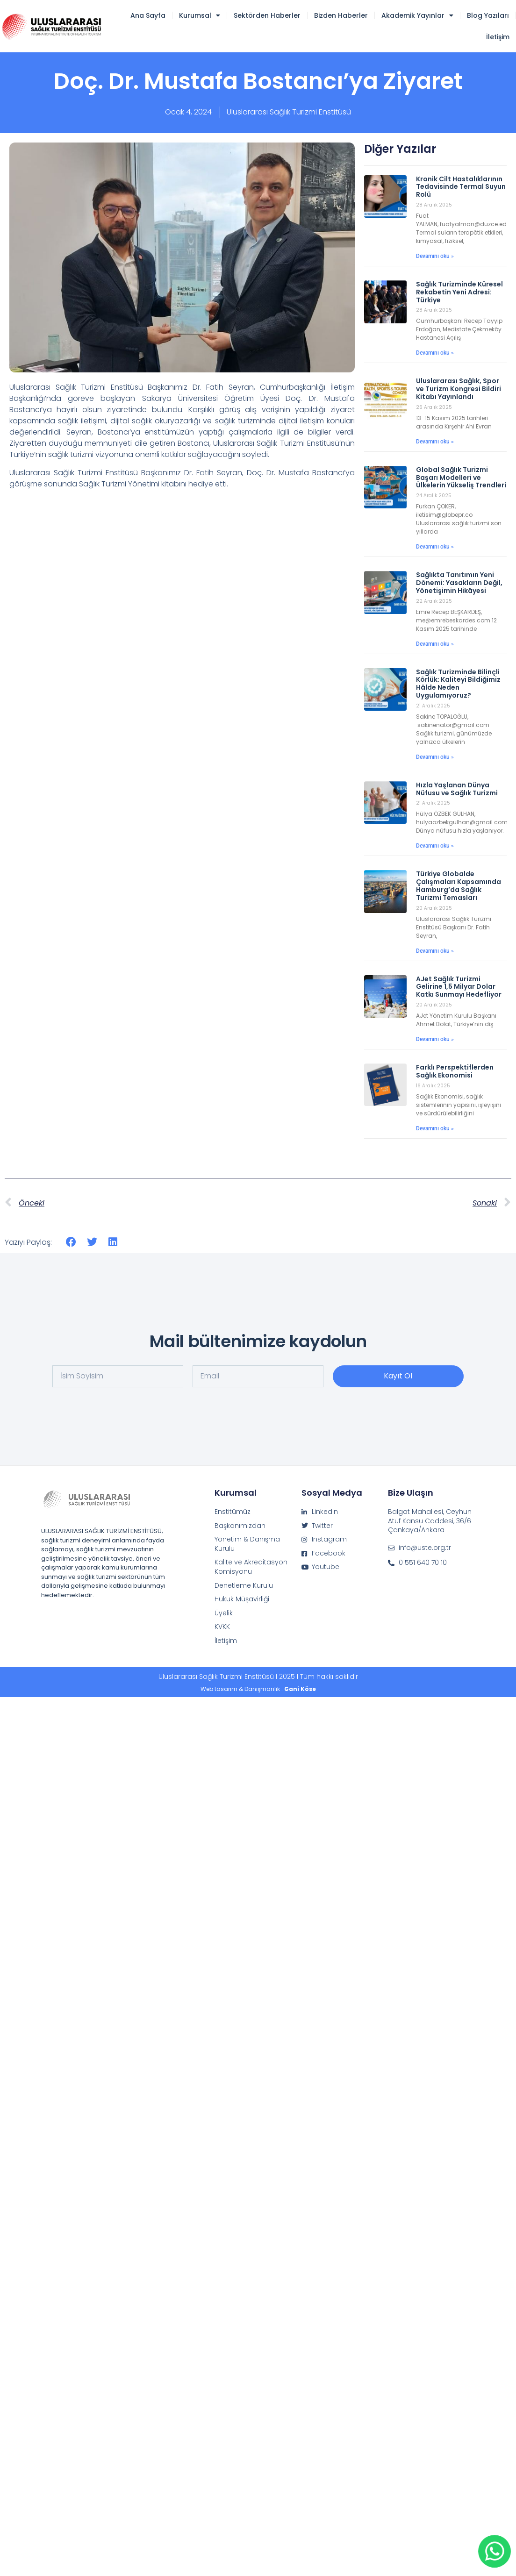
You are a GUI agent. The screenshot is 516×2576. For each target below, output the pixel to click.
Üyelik (224, 1613)
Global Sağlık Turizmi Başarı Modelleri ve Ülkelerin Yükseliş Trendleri (461, 477)
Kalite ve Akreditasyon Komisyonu (251, 1567)
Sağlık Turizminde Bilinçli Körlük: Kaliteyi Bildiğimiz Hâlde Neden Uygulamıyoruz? (458, 683)
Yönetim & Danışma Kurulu (247, 1544)
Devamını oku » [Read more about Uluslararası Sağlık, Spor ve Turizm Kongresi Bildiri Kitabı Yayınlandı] (435, 441)
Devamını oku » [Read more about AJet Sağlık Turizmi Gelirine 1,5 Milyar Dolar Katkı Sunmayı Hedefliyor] (435, 1039)
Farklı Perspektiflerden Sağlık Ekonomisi (455, 1071)
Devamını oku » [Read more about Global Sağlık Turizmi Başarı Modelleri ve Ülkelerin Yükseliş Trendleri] (435, 546)
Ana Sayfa (147, 15)
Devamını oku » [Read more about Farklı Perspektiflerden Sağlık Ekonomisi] (435, 1128)
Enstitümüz (233, 1511)
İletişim (497, 37)
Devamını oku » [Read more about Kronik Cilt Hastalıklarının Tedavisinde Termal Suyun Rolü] (435, 256)
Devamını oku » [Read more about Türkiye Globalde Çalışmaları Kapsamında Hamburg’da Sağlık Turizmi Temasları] (435, 951)
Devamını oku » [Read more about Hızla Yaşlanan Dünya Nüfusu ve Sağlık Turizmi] (435, 845)
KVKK (222, 1626)
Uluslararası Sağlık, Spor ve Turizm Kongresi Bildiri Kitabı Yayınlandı (458, 388)
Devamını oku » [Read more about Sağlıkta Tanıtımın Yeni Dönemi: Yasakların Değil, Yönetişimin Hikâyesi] (435, 644)
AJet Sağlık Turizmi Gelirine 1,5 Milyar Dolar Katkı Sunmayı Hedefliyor (459, 986)
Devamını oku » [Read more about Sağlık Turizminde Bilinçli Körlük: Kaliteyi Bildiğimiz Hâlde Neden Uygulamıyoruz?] (435, 757)
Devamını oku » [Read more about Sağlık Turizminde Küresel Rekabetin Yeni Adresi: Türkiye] (435, 353)
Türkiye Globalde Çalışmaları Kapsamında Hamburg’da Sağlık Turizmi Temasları (458, 885)
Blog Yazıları (488, 15)
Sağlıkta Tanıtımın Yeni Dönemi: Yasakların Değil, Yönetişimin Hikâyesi (459, 582)
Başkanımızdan (240, 1525)
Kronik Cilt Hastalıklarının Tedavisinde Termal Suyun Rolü (461, 187)
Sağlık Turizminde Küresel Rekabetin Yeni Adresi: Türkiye (459, 292)
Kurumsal (199, 15)
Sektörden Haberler (267, 15)
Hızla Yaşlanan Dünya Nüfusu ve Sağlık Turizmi (457, 789)
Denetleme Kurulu (244, 1585)
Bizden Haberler (341, 15)
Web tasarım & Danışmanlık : (258, 1689)
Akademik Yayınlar (417, 15)
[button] (71, 1242)
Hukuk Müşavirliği (242, 1599)
